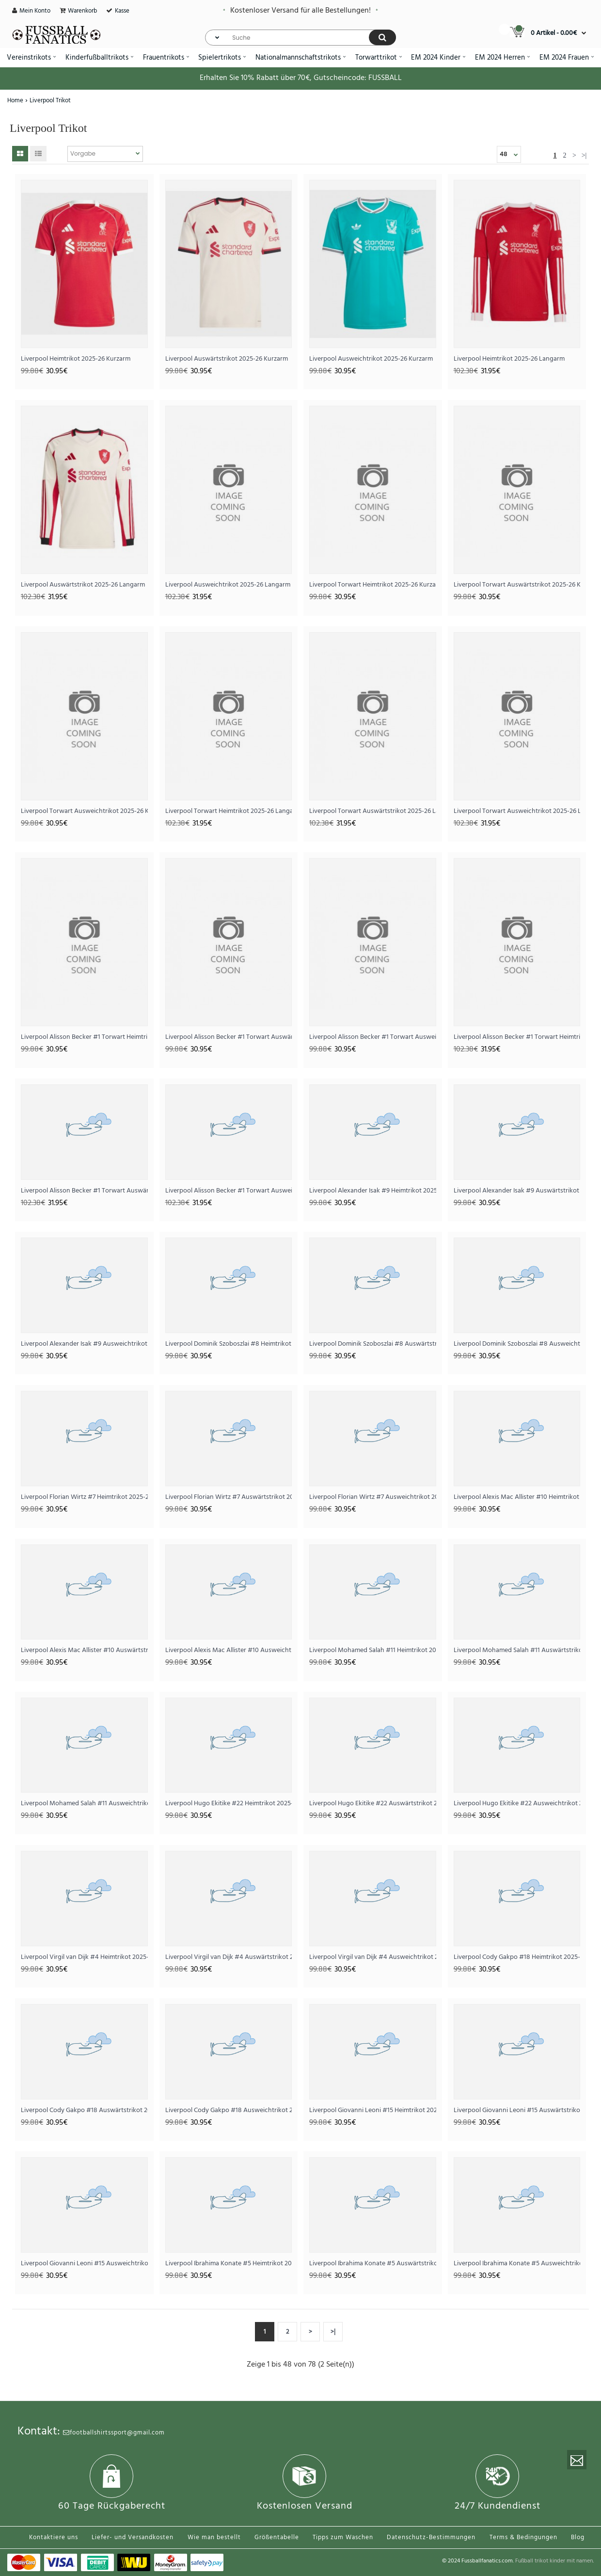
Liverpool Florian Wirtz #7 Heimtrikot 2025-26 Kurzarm (84, 1497)
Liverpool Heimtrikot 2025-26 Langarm (509, 359)
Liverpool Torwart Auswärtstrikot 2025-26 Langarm (372, 811)
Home (15, 100)
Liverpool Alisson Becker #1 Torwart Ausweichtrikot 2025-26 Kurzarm (372, 1037)
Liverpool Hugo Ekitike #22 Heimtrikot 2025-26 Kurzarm (228, 1803)
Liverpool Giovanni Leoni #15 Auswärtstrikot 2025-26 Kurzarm (517, 2110)
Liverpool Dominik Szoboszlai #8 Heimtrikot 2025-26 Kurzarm (228, 1344)
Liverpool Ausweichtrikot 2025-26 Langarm (227, 585)
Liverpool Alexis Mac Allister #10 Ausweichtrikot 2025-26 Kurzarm (228, 1650)
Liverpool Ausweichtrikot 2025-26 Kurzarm (371, 359)
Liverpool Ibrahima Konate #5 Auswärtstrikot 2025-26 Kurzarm (372, 2263)
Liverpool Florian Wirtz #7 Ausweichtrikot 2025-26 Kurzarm (372, 1497)
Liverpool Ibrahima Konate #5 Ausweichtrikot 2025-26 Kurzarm (517, 2263)
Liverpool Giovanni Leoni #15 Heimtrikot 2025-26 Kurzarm (372, 2110)
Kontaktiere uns (53, 2537)
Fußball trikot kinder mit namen (554, 2561)
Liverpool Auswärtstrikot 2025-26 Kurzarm (226, 359)
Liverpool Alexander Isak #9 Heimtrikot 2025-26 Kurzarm (372, 1191)
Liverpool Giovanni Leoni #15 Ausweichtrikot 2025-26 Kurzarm (84, 2263)
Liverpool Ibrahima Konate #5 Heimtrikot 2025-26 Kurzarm (228, 2263)
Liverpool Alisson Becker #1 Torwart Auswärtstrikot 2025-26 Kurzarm (228, 1037)
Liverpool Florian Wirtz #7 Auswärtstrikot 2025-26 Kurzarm (228, 1497)
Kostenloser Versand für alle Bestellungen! (300, 10)
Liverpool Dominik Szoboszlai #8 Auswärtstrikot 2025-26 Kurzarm (372, 1344)
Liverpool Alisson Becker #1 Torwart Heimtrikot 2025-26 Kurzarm (84, 1037)
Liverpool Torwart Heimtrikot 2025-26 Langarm (228, 811)
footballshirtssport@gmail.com (114, 2432)
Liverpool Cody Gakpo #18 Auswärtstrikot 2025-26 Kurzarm (84, 2110)
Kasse (122, 11)
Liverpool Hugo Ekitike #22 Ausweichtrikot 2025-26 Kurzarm (517, 1803)
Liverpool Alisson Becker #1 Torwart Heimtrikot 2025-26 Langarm (517, 1037)
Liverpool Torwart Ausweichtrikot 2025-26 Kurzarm (84, 811)
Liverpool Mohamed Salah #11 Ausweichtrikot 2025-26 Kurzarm (84, 1803)
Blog (578, 2537)
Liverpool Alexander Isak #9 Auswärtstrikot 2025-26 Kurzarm (517, 1191)
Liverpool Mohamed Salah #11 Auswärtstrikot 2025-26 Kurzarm (517, 1650)
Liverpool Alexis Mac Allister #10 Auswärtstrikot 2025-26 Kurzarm (84, 1650)
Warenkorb (82, 11)
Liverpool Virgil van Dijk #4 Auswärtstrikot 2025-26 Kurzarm (228, 1957)
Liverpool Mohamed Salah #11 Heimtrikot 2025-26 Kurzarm (372, 1650)
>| (584, 155)
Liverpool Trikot (50, 100)
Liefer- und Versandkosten (133, 2537)
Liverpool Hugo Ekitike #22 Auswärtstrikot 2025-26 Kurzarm (372, 1803)
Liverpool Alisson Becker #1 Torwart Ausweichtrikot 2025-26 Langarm (228, 1191)
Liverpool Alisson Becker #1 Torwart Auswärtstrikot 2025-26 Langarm (84, 1191)
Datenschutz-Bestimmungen (431, 2537)
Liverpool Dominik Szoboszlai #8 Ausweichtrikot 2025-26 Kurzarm (517, 1344)
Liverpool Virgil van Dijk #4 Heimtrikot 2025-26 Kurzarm (84, 1957)
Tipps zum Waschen (343, 2537)
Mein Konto (34, 11)
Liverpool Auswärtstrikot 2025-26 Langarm (83, 585)
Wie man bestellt (214, 2537)
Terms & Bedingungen (523, 2537)
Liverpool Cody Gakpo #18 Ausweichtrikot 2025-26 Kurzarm (228, 2110)
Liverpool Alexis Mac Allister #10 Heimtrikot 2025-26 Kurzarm (517, 1497)
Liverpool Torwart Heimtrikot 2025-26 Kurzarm (372, 585)
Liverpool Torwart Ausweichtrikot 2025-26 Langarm (517, 811)
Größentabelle (276, 2537)
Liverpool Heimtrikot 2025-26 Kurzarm (75, 359)
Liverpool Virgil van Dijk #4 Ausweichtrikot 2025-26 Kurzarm (372, 1957)
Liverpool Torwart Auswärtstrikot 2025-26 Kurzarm (517, 585)
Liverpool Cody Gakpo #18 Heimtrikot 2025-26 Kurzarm (517, 1957)
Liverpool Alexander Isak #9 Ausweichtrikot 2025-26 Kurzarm (84, 1344)
